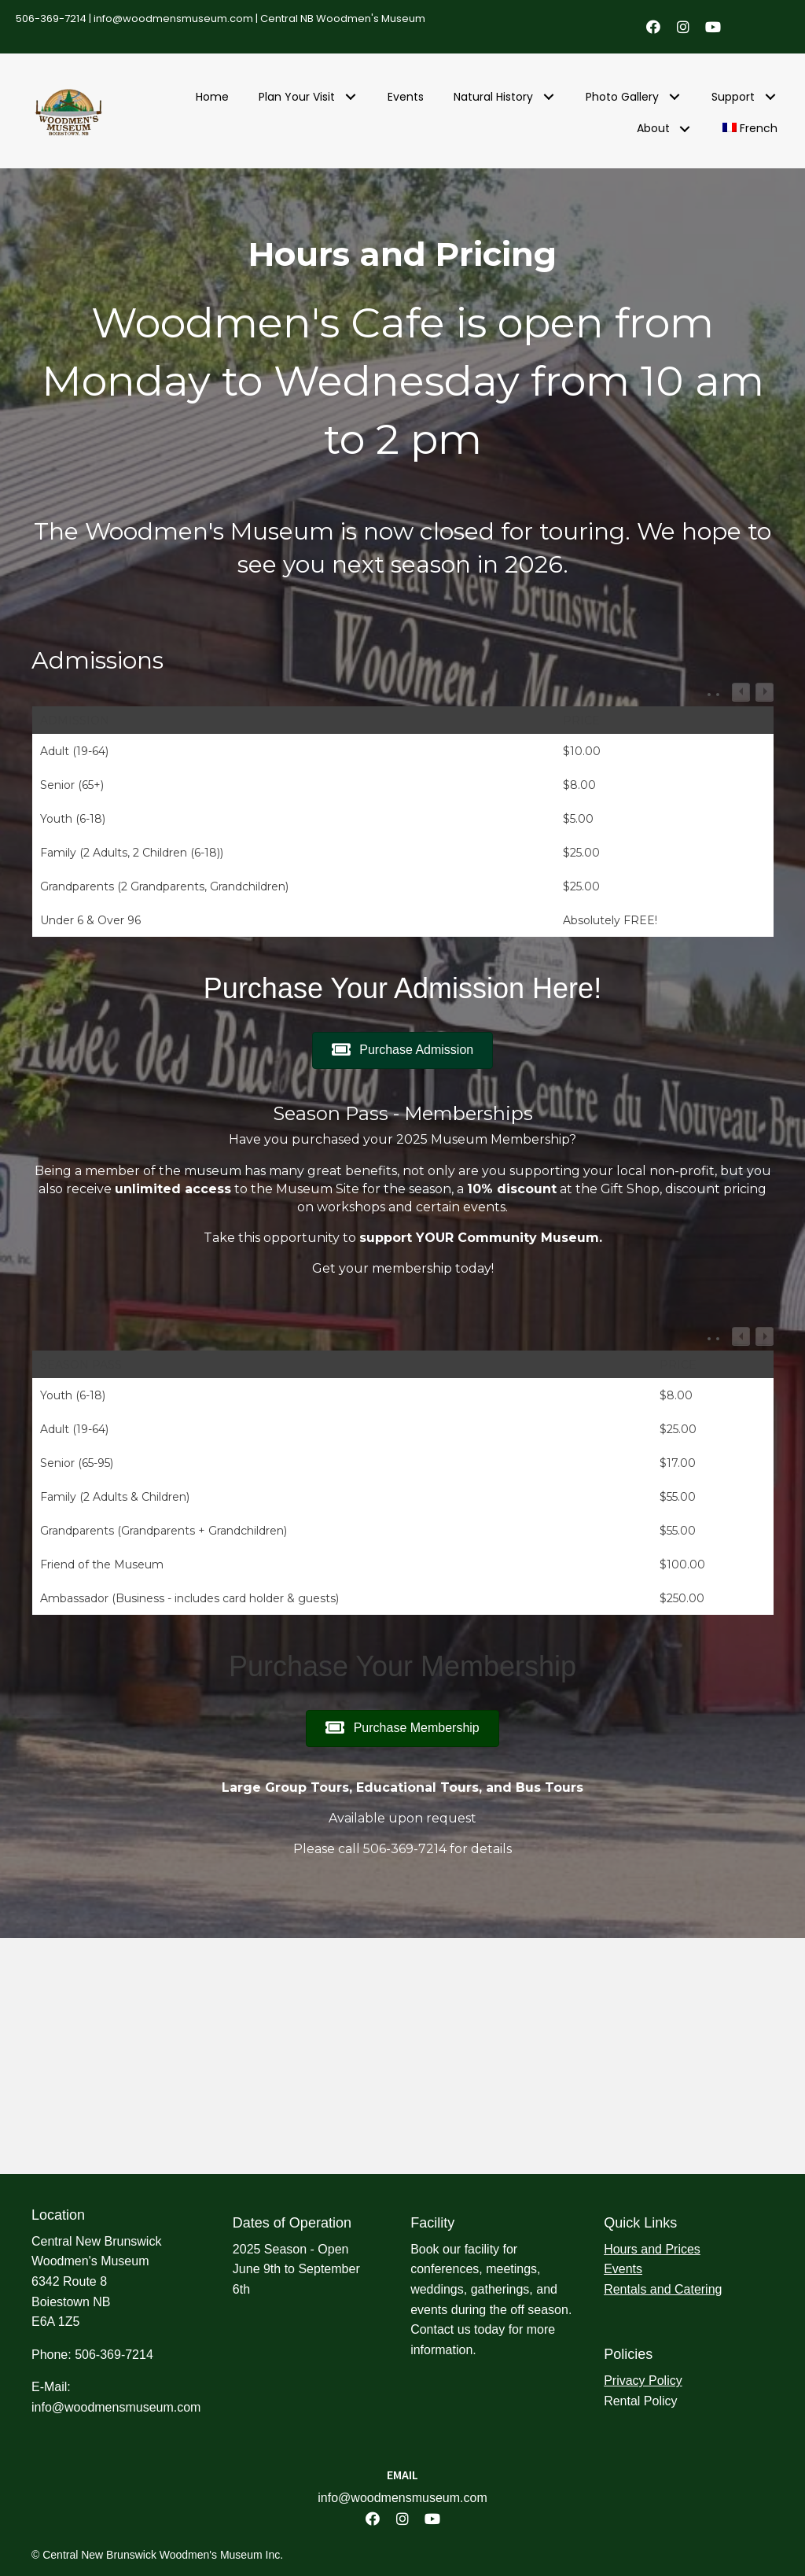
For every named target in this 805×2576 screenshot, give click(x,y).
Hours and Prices (652, 2249)
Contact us (440, 2329)
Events (623, 2269)
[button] (653, 27)
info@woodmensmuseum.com (173, 18)
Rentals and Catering (663, 2289)
